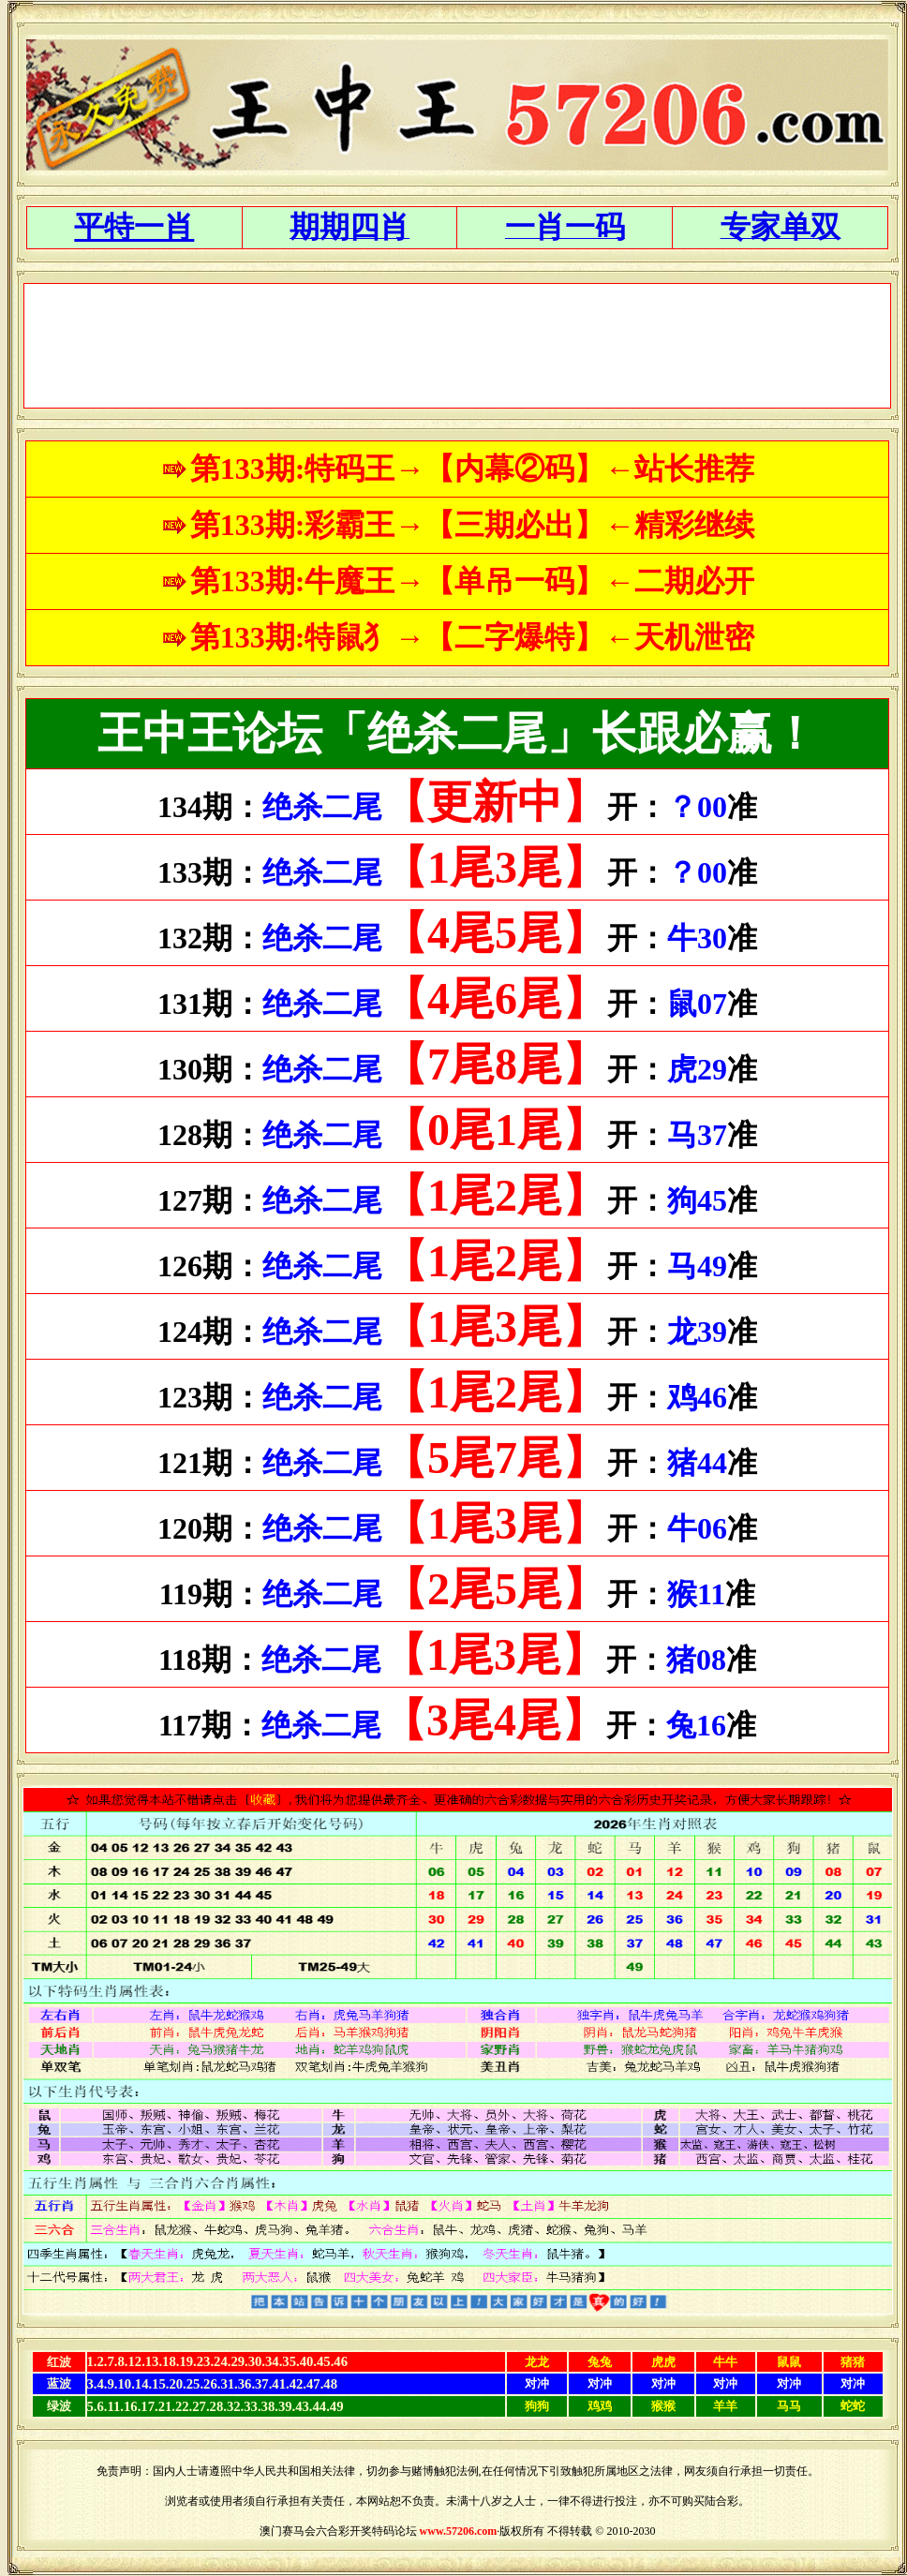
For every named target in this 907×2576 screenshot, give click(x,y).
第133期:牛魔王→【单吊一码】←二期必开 (472, 581)
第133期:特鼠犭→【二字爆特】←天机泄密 (472, 637)
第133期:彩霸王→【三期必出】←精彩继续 (472, 525)
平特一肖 (134, 227)
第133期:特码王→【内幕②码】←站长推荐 (472, 468)
